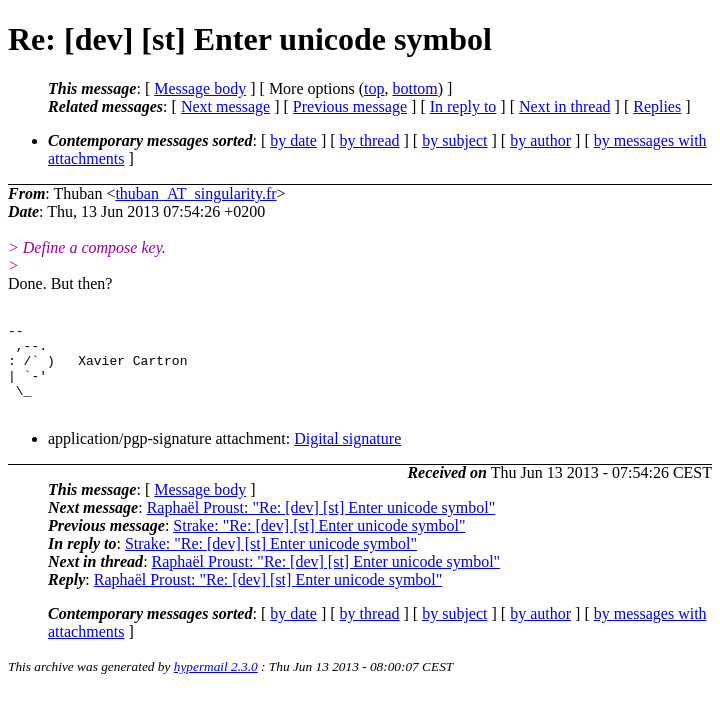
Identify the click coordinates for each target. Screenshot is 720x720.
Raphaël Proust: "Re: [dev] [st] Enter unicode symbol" (321, 525)
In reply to (463, 106)
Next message (225, 106)
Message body (200, 88)
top (374, 88)
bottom (414, 88)
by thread (370, 140)
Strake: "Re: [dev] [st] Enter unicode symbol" (319, 543)
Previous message (350, 106)
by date (293, 140)
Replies (657, 106)
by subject (454, 140)
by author (540, 140)
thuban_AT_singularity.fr (195, 193)
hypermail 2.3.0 (216, 684)
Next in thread (565, 106)
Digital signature (347, 456)
